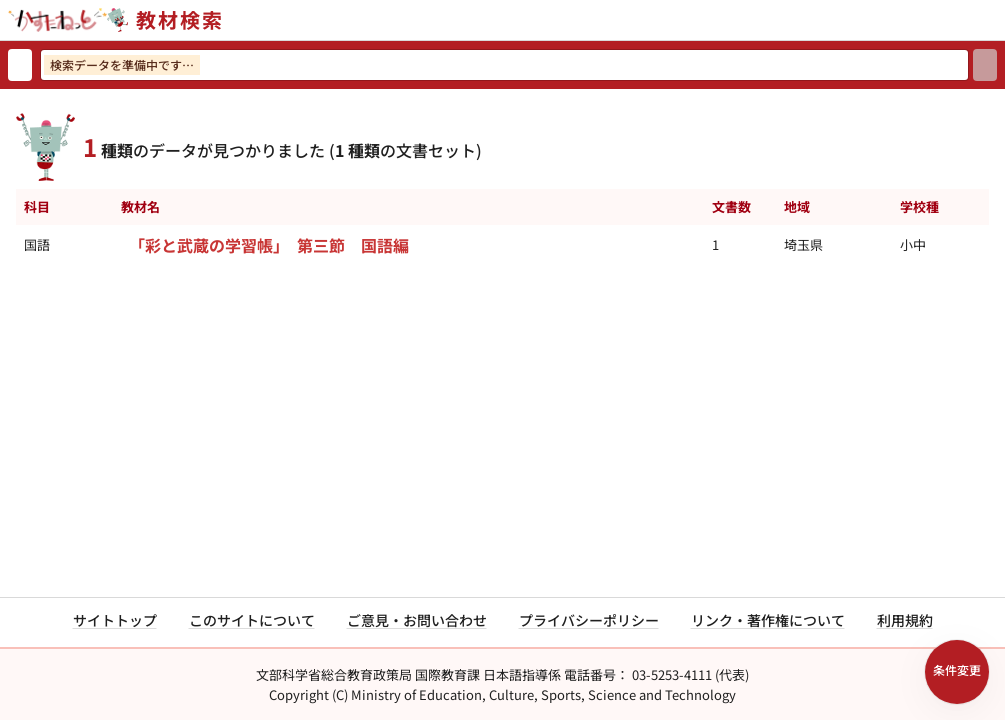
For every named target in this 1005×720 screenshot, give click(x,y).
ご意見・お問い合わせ (417, 620)
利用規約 (905, 620)
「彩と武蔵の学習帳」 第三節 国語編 (269, 245)
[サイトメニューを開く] (997, 20)
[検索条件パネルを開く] (957, 672)
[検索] (985, 65)
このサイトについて (252, 620)
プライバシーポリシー (589, 620)
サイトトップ (115, 620)
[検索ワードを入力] (504, 65)
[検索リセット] (20, 65)
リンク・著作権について (768, 620)
